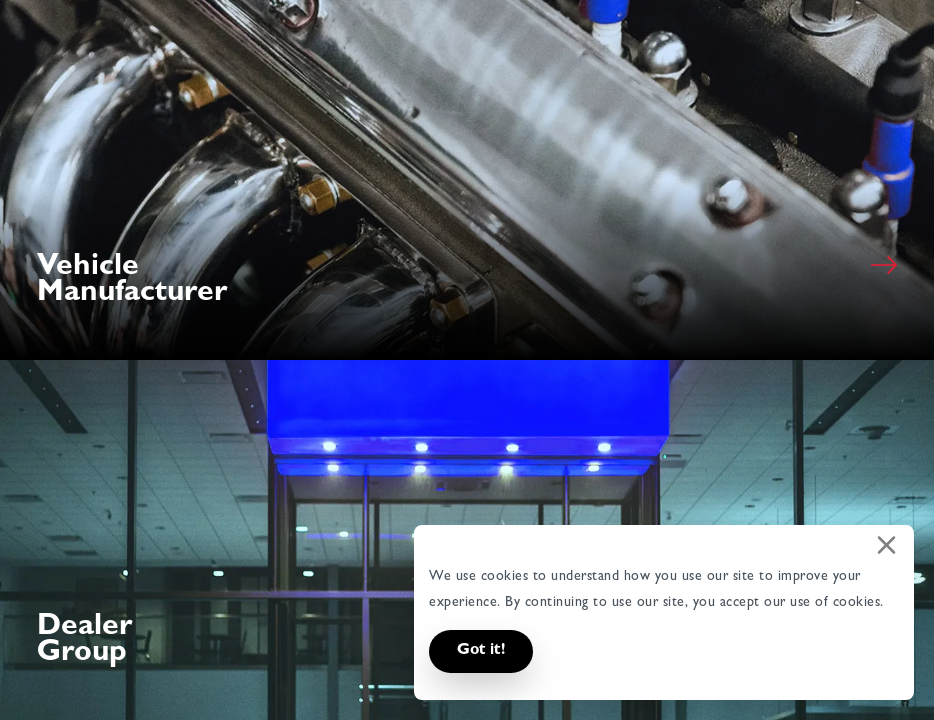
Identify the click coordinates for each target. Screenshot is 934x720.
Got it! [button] (481, 651)
